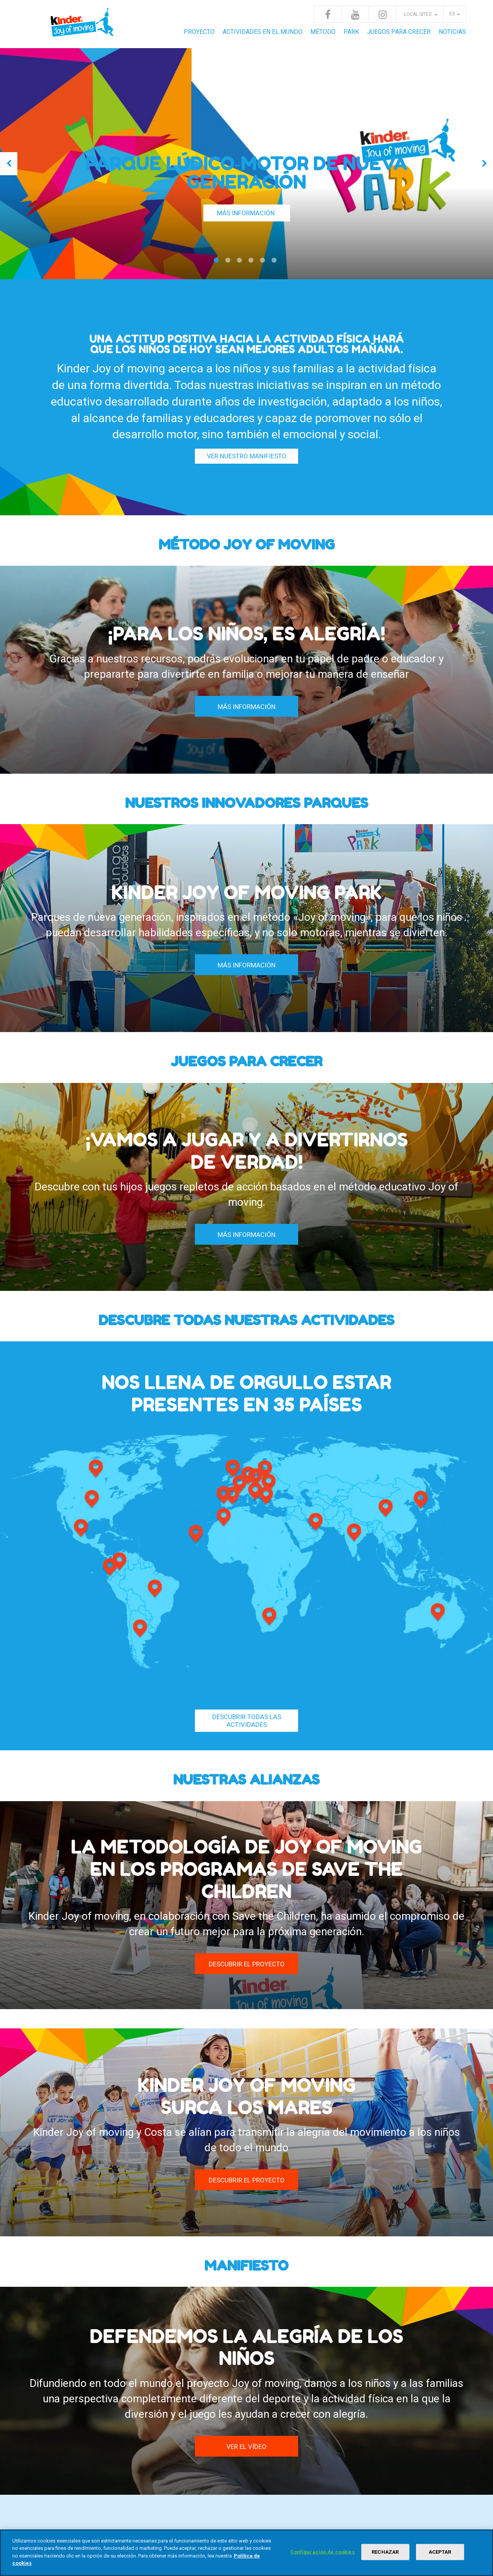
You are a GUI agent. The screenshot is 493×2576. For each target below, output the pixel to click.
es (452, 14)
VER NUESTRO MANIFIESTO (247, 456)
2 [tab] (229, 262)
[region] (246, 2552)
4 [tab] (252, 262)
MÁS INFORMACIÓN (246, 213)
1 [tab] (218, 262)
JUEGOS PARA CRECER (399, 31)
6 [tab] (275, 262)
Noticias (452, 31)
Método (322, 31)
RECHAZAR (385, 2552)
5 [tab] (264, 262)
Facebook (327, 14)
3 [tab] (241, 262)
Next (484, 163)
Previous (8, 163)
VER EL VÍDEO (246, 2446)
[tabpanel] (246, 163)
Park (351, 31)
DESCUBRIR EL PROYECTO (247, 1964)
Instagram (382, 14)
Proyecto (199, 31)
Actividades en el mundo (262, 31)
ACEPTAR (440, 2552)
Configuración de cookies (322, 2552)
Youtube (355, 14)
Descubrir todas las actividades (246, 1720)
